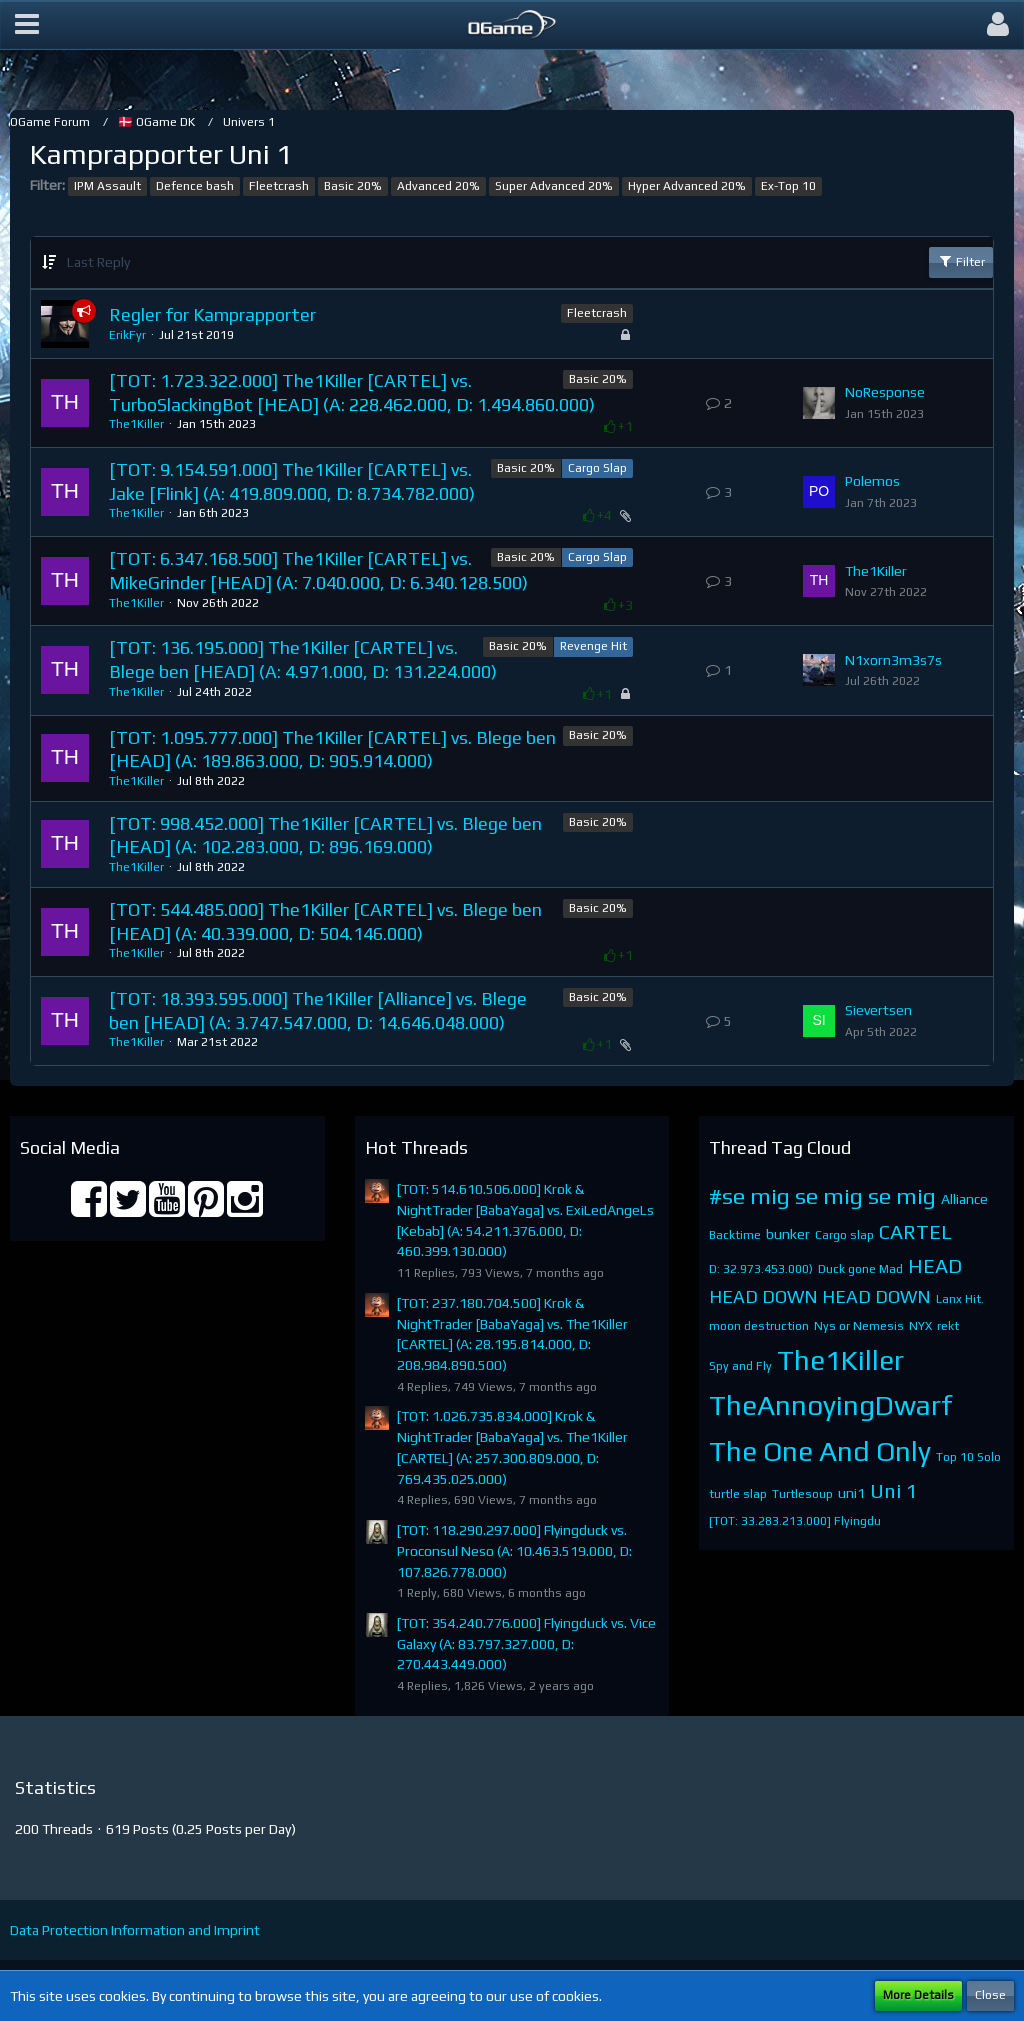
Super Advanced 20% (554, 186)
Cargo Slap (597, 468)
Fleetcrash (279, 186)
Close (990, 1995)
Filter (961, 261)
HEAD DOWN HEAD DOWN (820, 1296)
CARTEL (915, 1231)
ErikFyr (127, 335)
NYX (920, 1326)
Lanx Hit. (960, 1299)
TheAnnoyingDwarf (831, 1405)
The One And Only (820, 1451)
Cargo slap (844, 1235)
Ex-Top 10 (788, 186)
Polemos (872, 481)
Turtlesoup (802, 1494)
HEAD (935, 1265)
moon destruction (759, 1326)
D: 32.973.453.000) (761, 1269)
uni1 (851, 1493)
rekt (948, 1326)
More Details (918, 1995)
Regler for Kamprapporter (212, 314)
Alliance (964, 1199)
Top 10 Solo (968, 1457)
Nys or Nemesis (859, 1326)
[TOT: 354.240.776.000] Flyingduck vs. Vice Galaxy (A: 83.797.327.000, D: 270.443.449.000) (526, 1643)
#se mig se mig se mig (822, 1195)
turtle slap (738, 1494)
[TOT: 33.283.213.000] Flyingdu (795, 1521)
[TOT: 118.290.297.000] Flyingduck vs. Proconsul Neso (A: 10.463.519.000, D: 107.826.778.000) (514, 1550)
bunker (788, 1234)
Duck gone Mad (860, 1269)
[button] (27, 25)
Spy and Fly (740, 1366)
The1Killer (136, 424)
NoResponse (885, 392)
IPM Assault (107, 186)
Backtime (735, 1235)
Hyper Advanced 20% (687, 186)
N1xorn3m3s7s (893, 660)
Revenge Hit (593, 646)
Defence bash (195, 186)
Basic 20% (353, 186)
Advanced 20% (438, 186)
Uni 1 (894, 1490)
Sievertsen (878, 1010)
